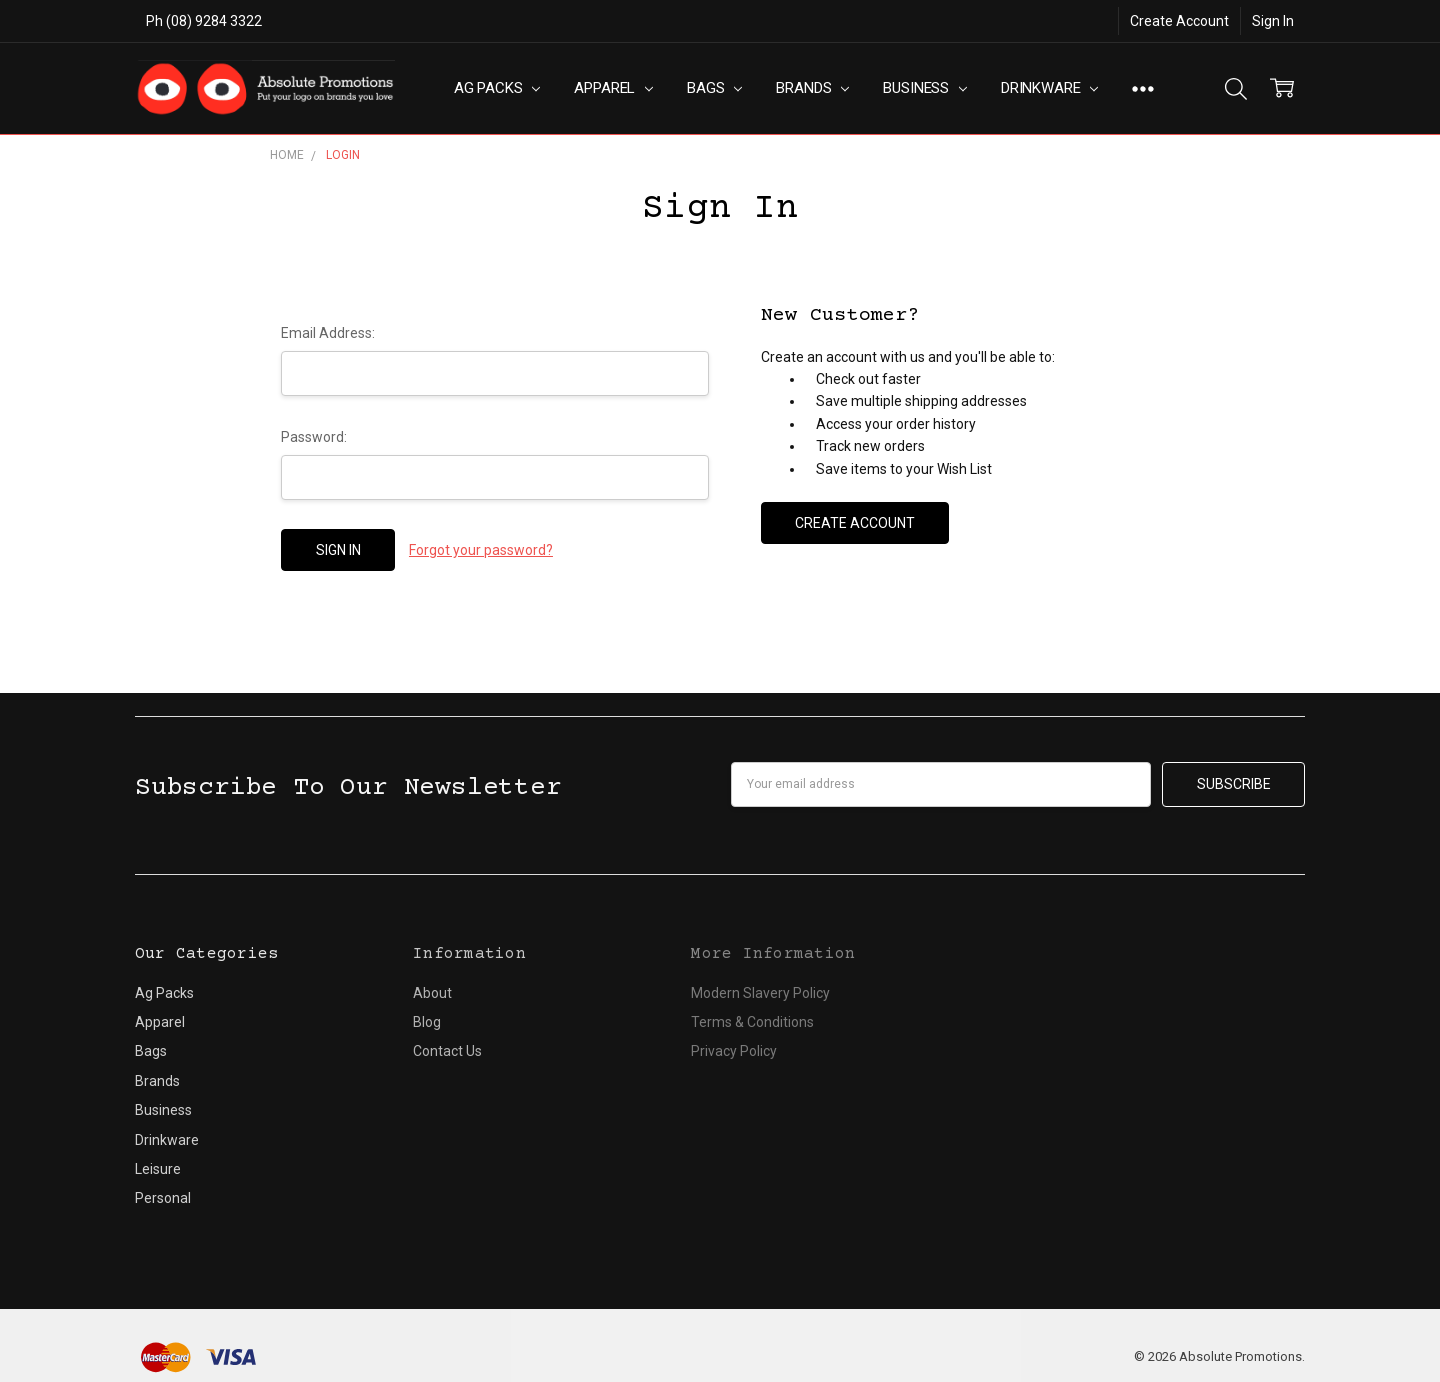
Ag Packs (497, 88)
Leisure (158, 1169)
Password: (314, 437)
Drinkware (1049, 88)
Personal (163, 1198)
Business (925, 88)
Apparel (613, 88)
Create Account (1179, 21)
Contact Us (447, 1051)
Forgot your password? (481, 550)
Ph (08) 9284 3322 (204, 21)
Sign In (1273, 21)
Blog (427, 1022)
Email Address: (328, 333)
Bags (714, 88)
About (432, 993)
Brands (812, 88)
